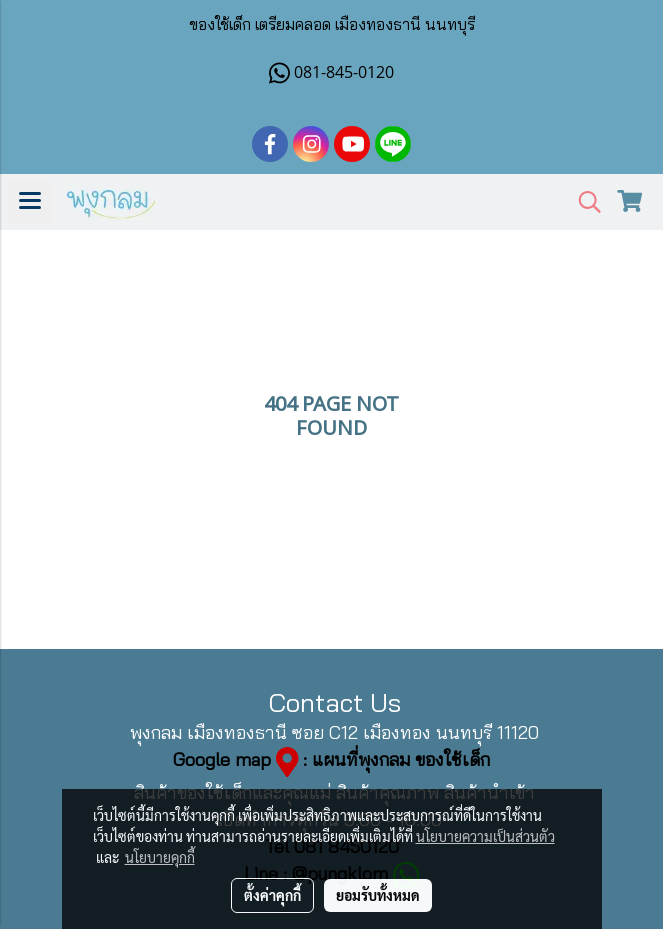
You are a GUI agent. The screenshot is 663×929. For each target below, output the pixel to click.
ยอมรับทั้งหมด (378, 895)
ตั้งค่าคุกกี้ (272, 895)
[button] (583, 202)
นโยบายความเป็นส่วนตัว (485, 836)
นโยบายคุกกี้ (160, 857)
